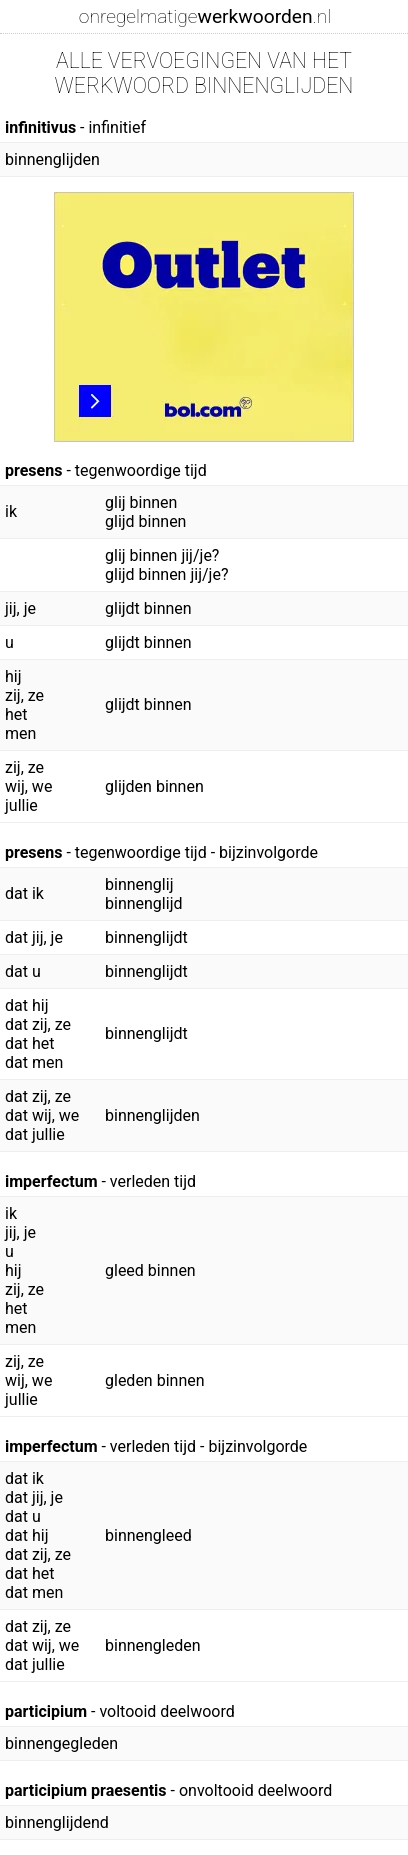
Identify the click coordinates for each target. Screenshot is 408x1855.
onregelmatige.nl (205, 16)
